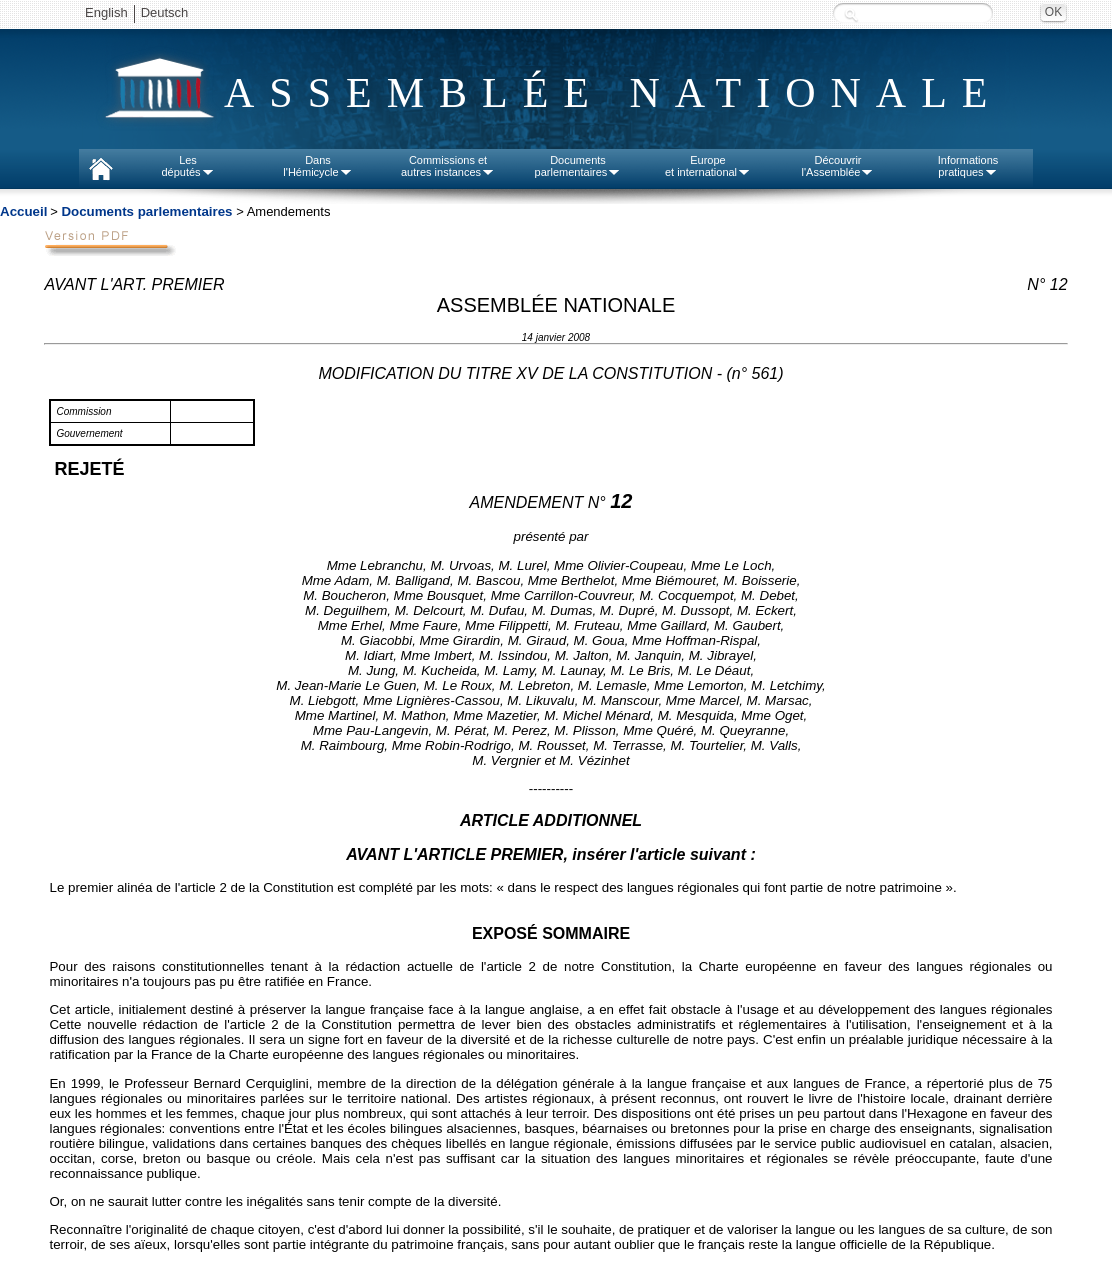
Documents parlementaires (146, 211)
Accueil (23, 211)
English (106, 12)
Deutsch (165, 12)
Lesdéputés (187, 166)
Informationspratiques (968, 166)
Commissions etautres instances (448, 166)
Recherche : (851, 14)
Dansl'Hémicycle (317, 166)
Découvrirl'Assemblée (838, 166)
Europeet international (708, 166)
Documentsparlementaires (578, 166)
